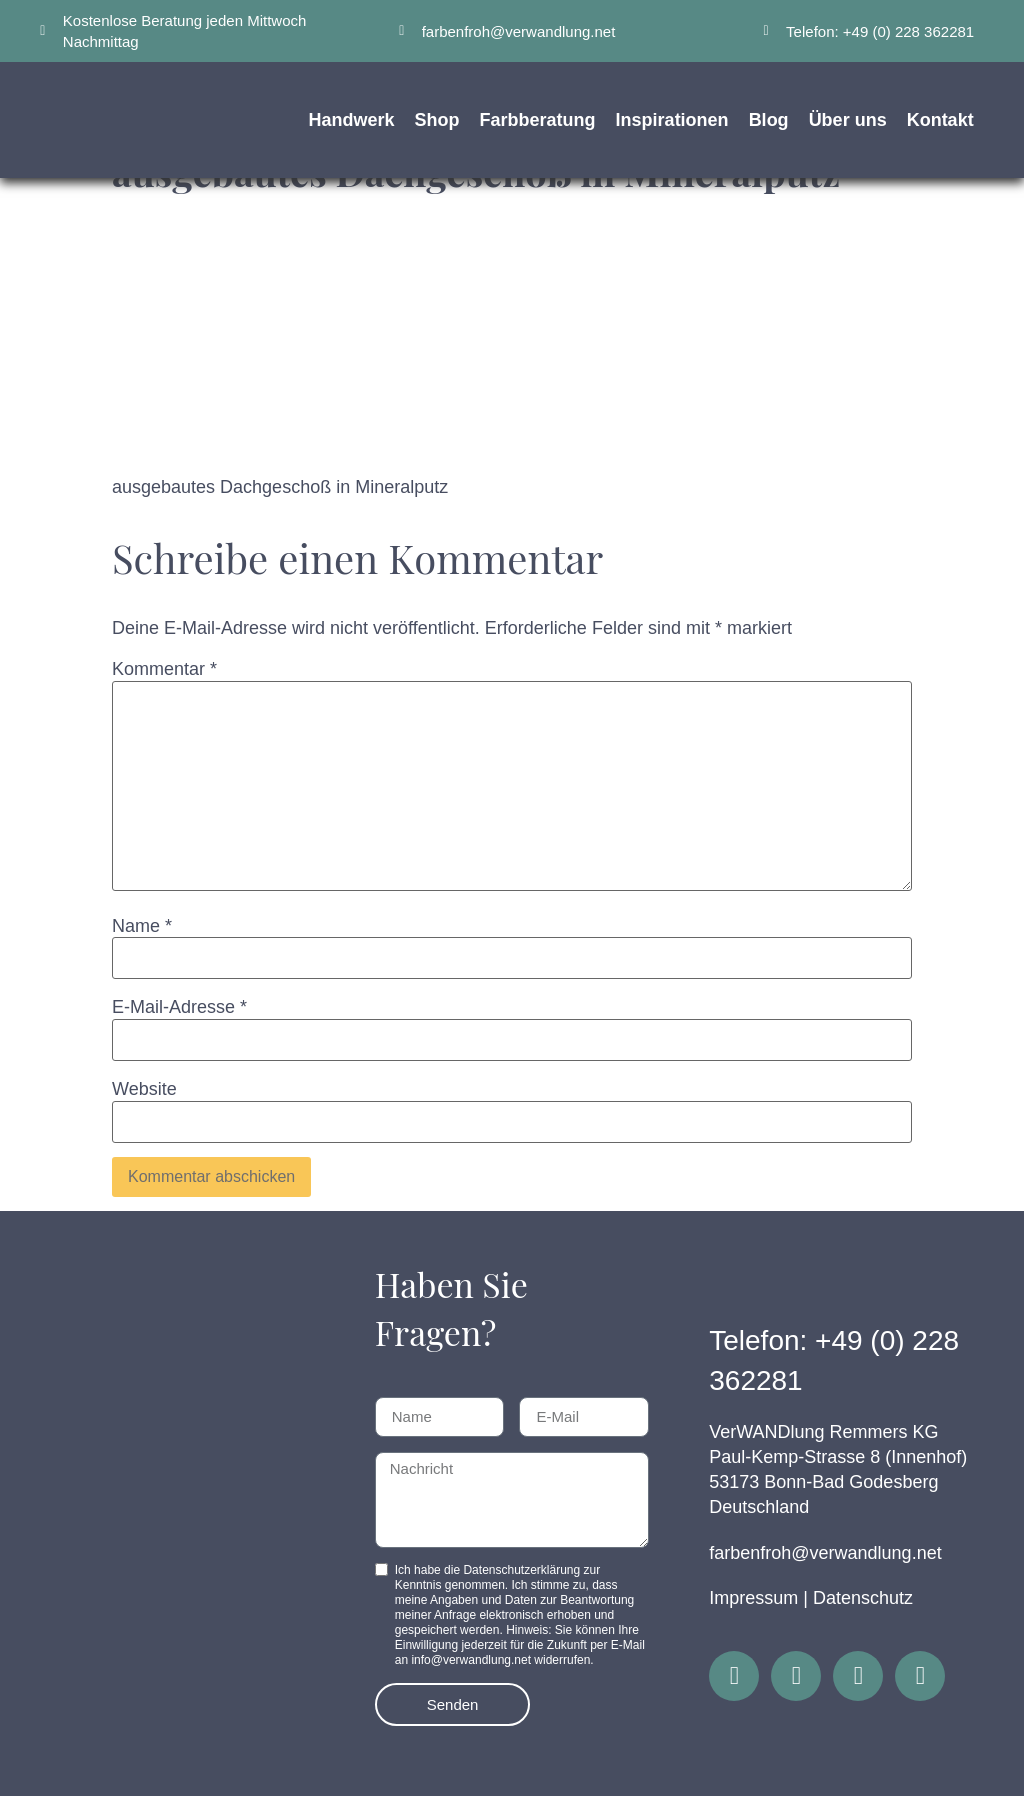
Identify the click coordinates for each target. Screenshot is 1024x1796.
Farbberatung (538, 120)
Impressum (753, 1598)
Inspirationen (672, 120)
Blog (769, 120)
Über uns (848, 120)
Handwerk (352, 120)
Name (142, 926)
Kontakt (940, 120)
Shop (437, 120)
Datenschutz (863, 1598)
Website (144, 1089)
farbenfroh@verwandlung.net (825, 1553)
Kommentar (164, 669)
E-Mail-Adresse (179, 1007)
